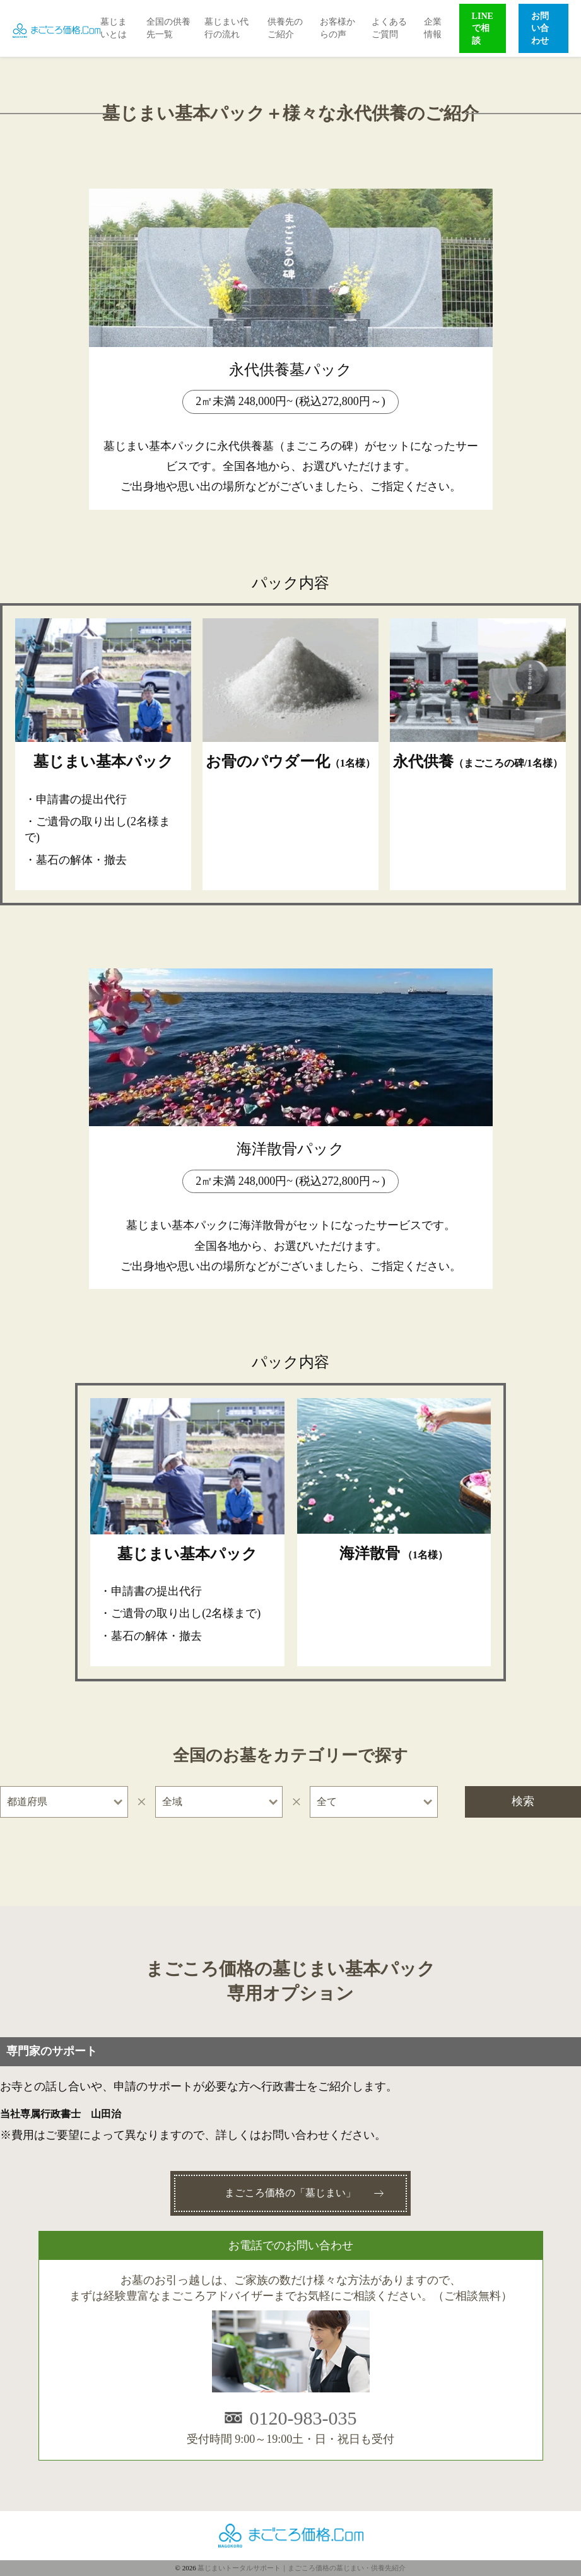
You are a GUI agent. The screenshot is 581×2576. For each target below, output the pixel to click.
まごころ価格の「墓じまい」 (290, 2192)
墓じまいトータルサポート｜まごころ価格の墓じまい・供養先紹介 (301, 2568)
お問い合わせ (540, 28)
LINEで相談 (482, 28)
